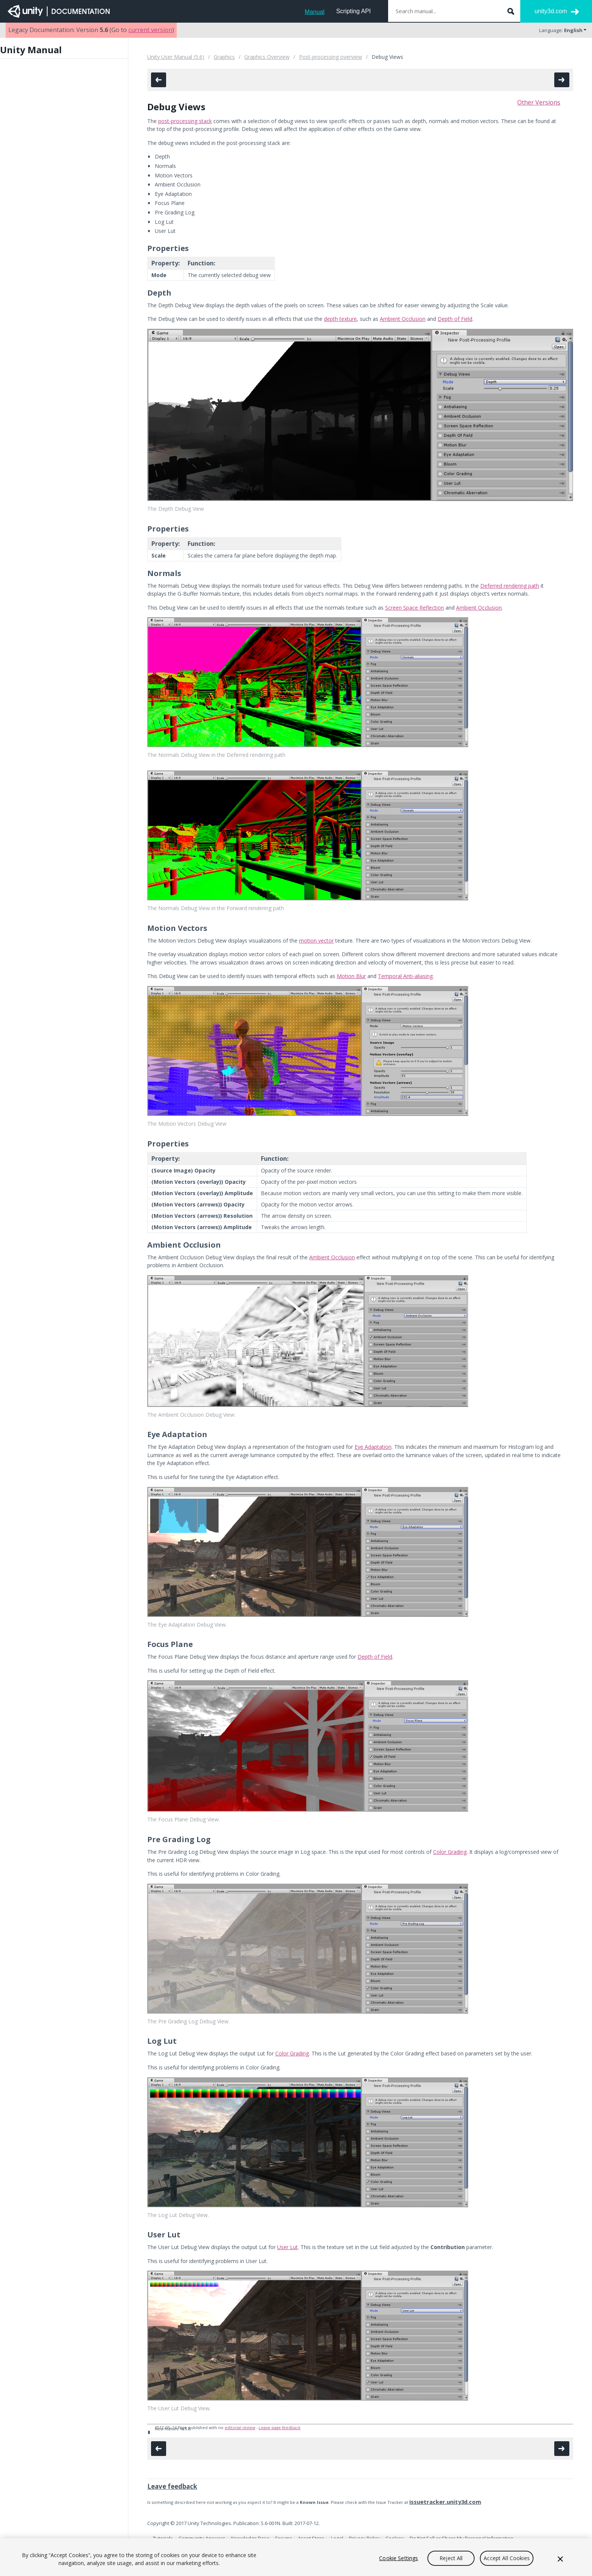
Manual (314, 12)
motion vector (316, 940)
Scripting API (353, 11)
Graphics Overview (267, 56)
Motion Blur (351, 976)
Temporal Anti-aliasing (405, 976)
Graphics (224, 56)
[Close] (560, 2559)
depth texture (340, 318)
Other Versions (538, 102)
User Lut (287, 2247)
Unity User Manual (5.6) (175, 56)
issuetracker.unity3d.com (445, 2501)
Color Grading (450, 1851)
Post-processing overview (330, 56)
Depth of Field (455, 318)
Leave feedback (172, 2486)
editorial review (240, 2427)
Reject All (450, 2558)
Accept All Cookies (507, 2558)
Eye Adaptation (373, 1446)
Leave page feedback (280, 2427)
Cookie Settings (398, 2558)
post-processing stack (185, 121)
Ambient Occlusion (403, 318)
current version (150, 30)
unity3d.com (551, 11)
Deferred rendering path (509, 585)
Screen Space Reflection (414, 607)
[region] (296, 2557)
